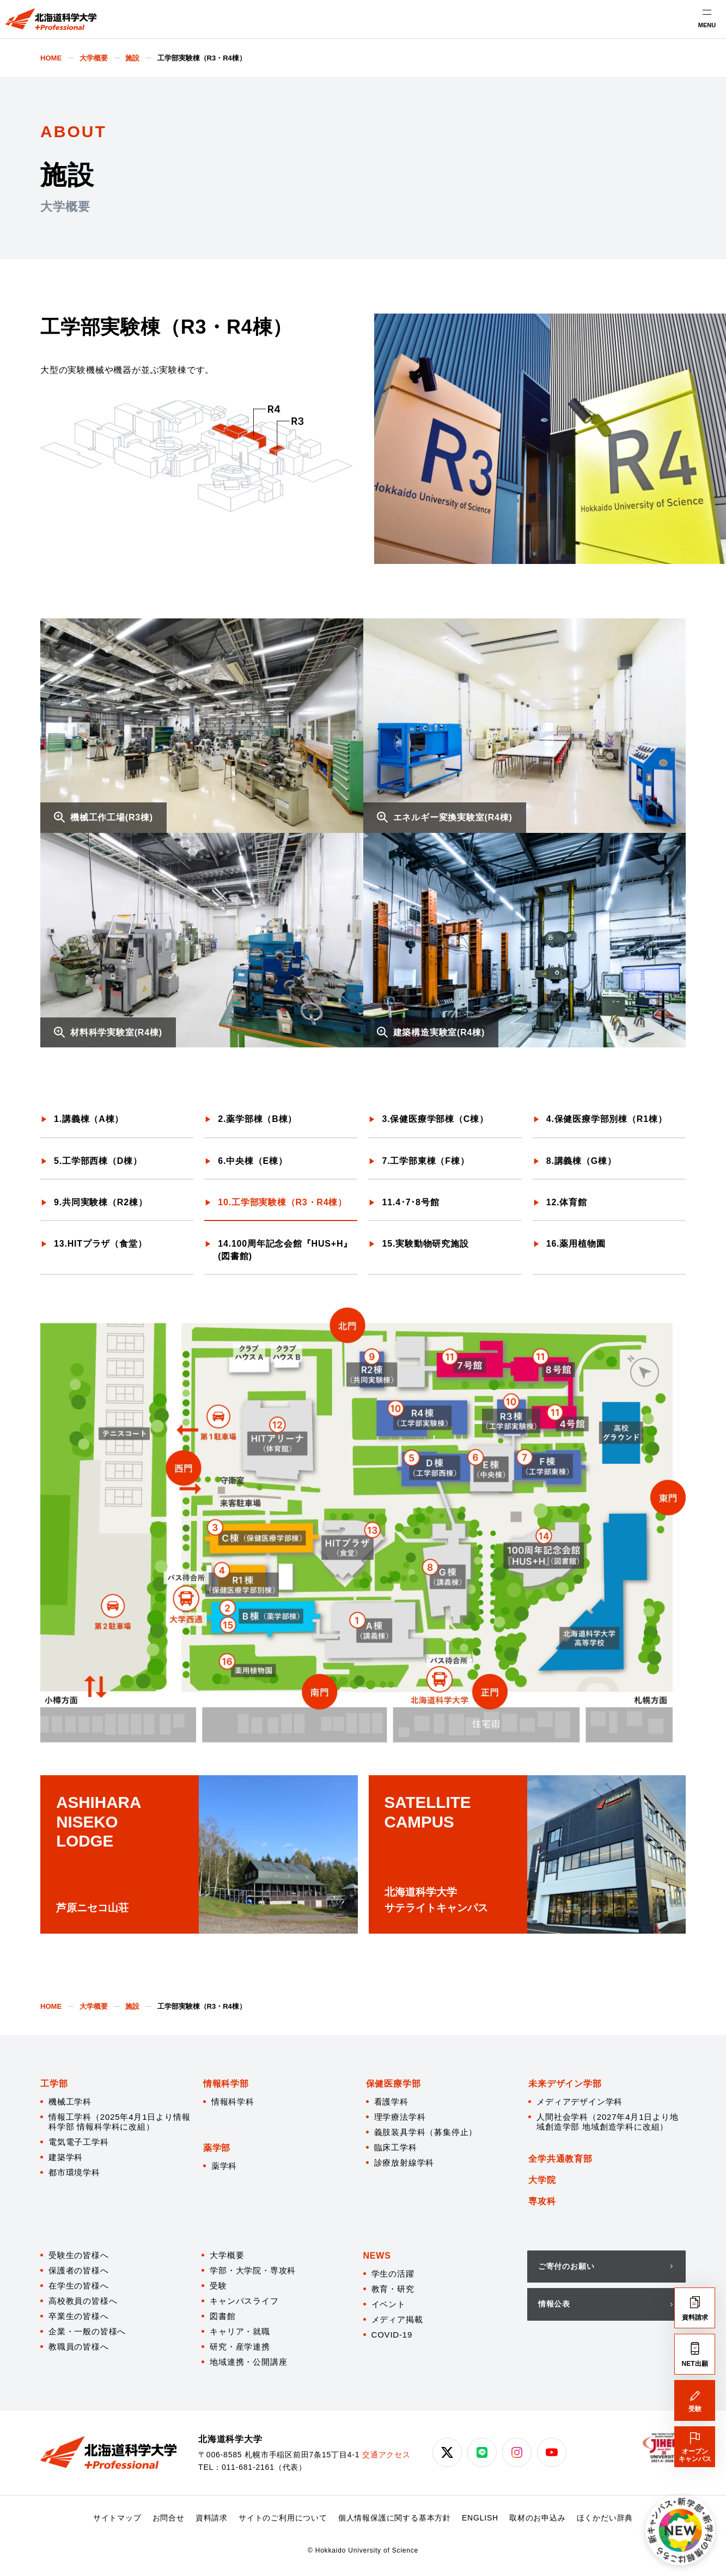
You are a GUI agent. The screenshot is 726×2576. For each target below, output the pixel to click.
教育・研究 (392, 2288)
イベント (388, 2304)
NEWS (377, 2255)
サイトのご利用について (283, 2517)
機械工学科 (69, 2101)
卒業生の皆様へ (78, 2316)
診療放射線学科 (404, 2162)
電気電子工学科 (78, 2141)
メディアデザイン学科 (579, 2101)
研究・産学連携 (240, 2346)
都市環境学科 (74, 2172)
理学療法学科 (400, 2116)
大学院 (542, 2180)
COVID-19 (392, 2334)
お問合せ (168, 2517)
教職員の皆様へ (78, 2346)
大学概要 (227, 2255)
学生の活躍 (392, 2273)
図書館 (222, 2316)
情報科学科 (232, 2101)
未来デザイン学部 (564, 2083)
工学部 (54, 2083)
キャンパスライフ (244, 2300)
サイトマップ (117, 2517)
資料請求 (212, 2517)
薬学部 (216, 2147)
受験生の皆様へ (78, 2255)
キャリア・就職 (240, 2331)
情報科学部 (226, 2083)
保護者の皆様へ (78, 2270)
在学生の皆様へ (78, 2285)
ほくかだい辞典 (605, 2517)
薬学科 (224, 2165)
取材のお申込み (537, 2517)
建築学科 (65, 2157)
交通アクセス (386, 2454)
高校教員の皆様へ (82, 2300)
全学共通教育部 (560, 2158)
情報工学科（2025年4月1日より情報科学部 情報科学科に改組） (119, 2121)
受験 (218, 2285)
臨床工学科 (395, 2147)
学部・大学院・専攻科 (253, 2270)
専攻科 (542, 2201)
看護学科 (391, 2101)
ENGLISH (480, 2517)
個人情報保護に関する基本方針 (394, 2517)
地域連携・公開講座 (248, 2361)
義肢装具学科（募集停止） (426, 2132)
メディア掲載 (397, 2319)
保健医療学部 (393, 2083)
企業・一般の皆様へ (87, 2331)
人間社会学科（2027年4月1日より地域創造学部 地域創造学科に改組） (607, 2121)
